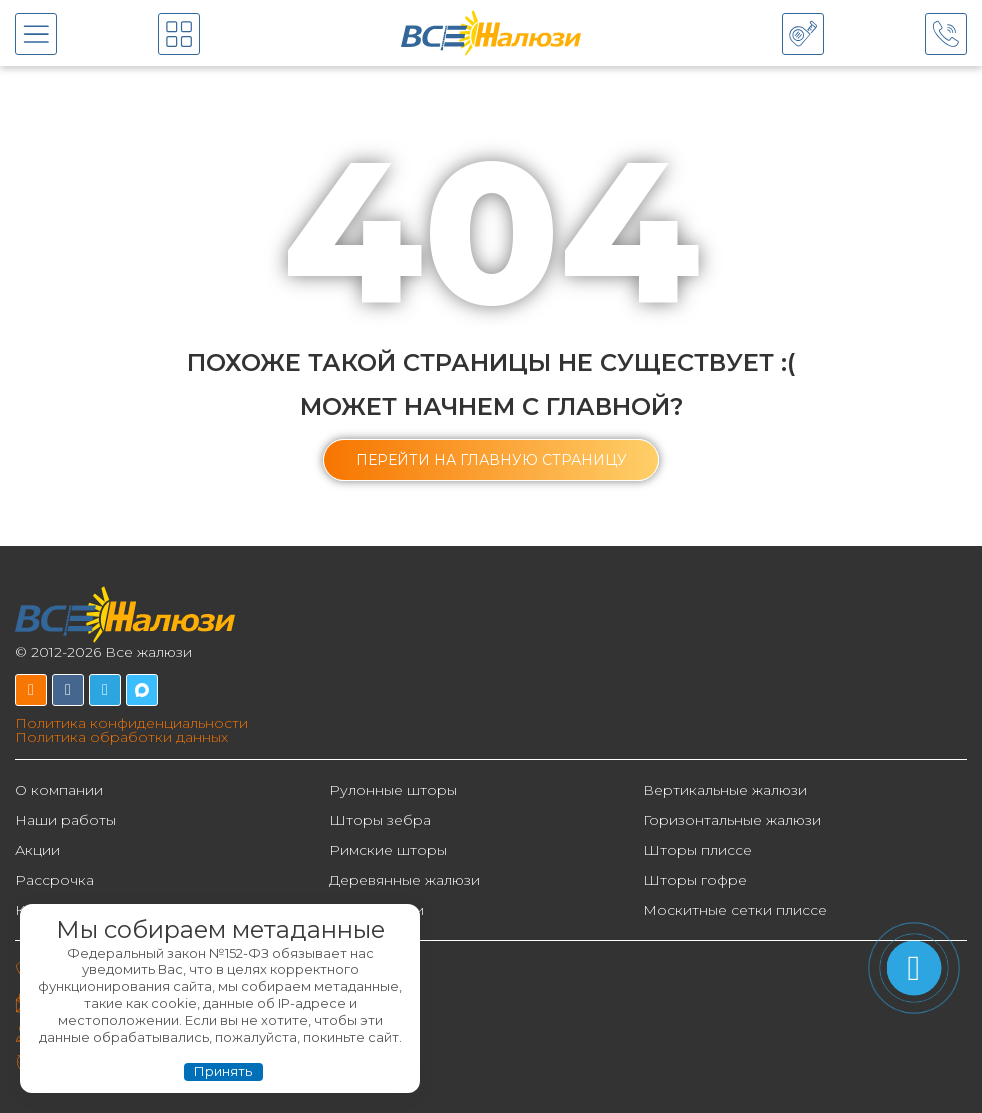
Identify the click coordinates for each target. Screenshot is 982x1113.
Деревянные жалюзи (404, 880)
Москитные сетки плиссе (735, 910)
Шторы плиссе (697, 850)
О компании (59, 790)
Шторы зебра (380, 820)
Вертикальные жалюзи (725, 790)
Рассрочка (54, 880)
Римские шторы (388, 850)
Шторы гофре (695, 880)
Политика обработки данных (121, 737)
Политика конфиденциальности (131, 723)
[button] (491, 460)
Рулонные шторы (393, 790)
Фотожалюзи (376, 910)
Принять (223, 1071)
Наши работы (65, 820)
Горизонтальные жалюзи (732, 820)
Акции (37, 850)
